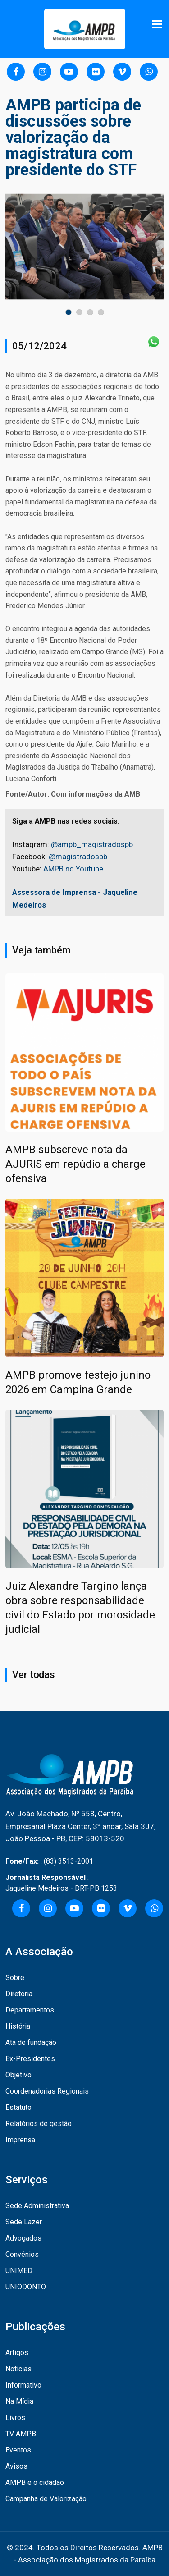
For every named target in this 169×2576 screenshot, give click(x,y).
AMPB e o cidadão (34, 2482)
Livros (15, 2417)
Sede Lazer (23, 2222)
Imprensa (20, 2140)
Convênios (22, 2254)
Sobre (14, 1977)
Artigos (16, 2352)
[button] (68, 312)
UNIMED (18, 2270)
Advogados (23, 2238)
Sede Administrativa (37, 2205)
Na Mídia (19, 2401)
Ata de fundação (30, 2042)
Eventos (18, 2450)
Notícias (18, 2369)
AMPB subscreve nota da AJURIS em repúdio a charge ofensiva (75, 1164)
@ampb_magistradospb (92, 844)
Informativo (23, 2385)
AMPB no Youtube (73, 868)
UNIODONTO (25, 2287)
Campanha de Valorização (46, 2498)
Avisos (16, 2466)
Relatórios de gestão (38, 2123)
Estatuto (18, 2107)
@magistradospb (78, 856)
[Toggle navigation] (158, 24)
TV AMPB (20, 2433)
